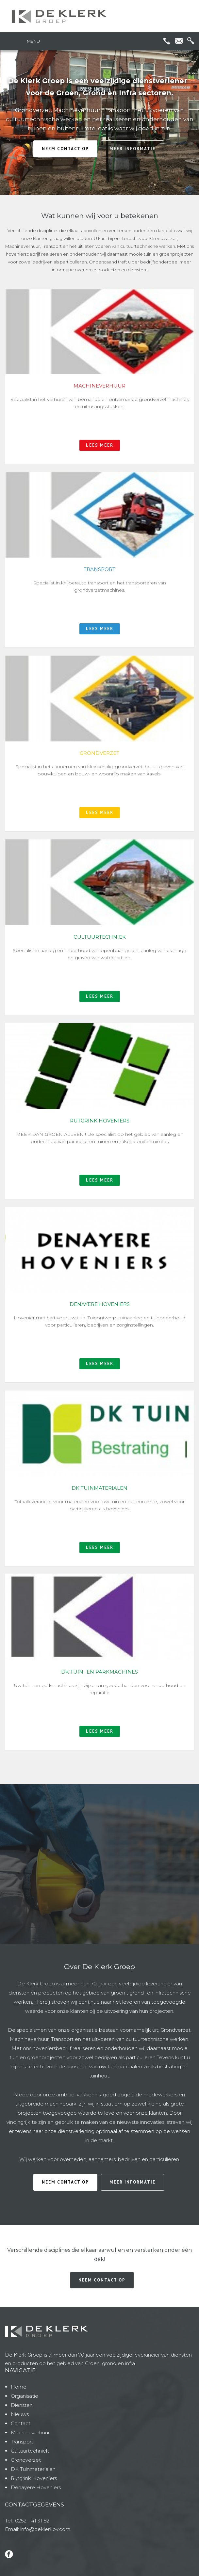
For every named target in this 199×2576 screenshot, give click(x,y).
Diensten (22, 2405)
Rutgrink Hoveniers (34, 2478)
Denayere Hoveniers (36, 2487)
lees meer (99, 445)
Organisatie (24, 2396)
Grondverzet (26, 2460)
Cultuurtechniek (30, 2451)
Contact (20, 2423)
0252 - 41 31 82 (32, 2521)
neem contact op (65, 148)
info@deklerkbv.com (45, 2529)
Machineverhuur (30, 2432)
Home (18, 2387)
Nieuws (20, 2414)
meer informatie (132, 148)
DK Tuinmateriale (32, 2469)
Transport (22, 2442)
